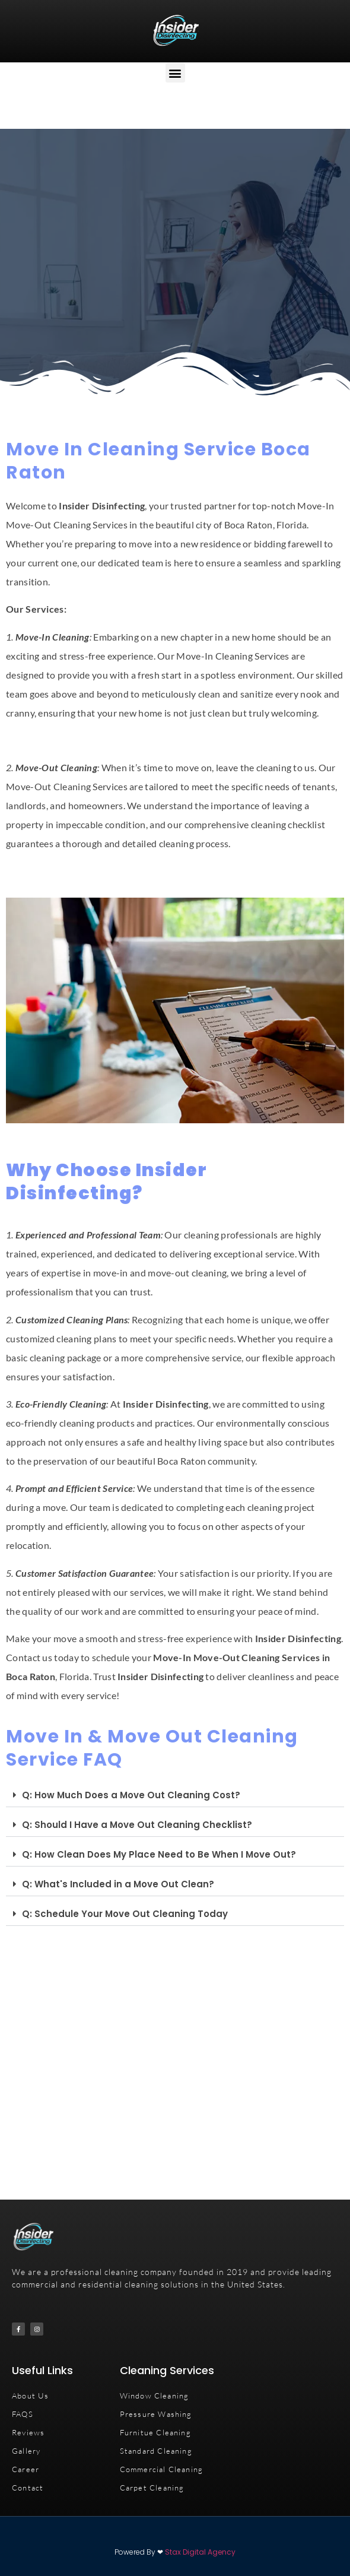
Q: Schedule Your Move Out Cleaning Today (125, 1914)
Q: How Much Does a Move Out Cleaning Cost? (131, 1795)
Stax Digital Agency (200, 2552)
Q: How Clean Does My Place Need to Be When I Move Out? (159, 1854)
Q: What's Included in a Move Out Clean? (118, 1884)
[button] (175, 73)
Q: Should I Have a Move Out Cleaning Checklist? (137, 1824)
